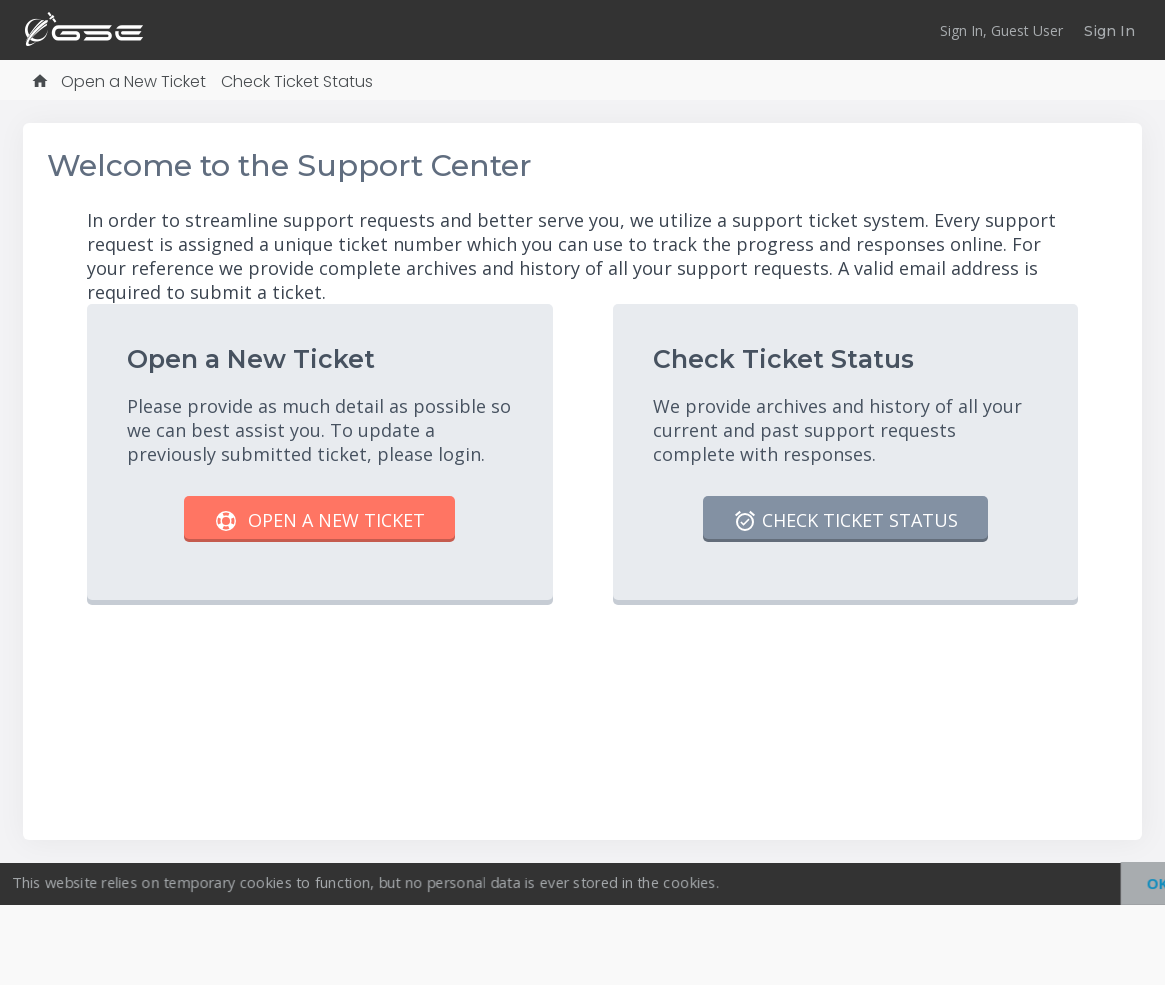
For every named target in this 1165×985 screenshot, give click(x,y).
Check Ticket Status (297, 81)
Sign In (1109, 31)
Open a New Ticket (133, 81)
